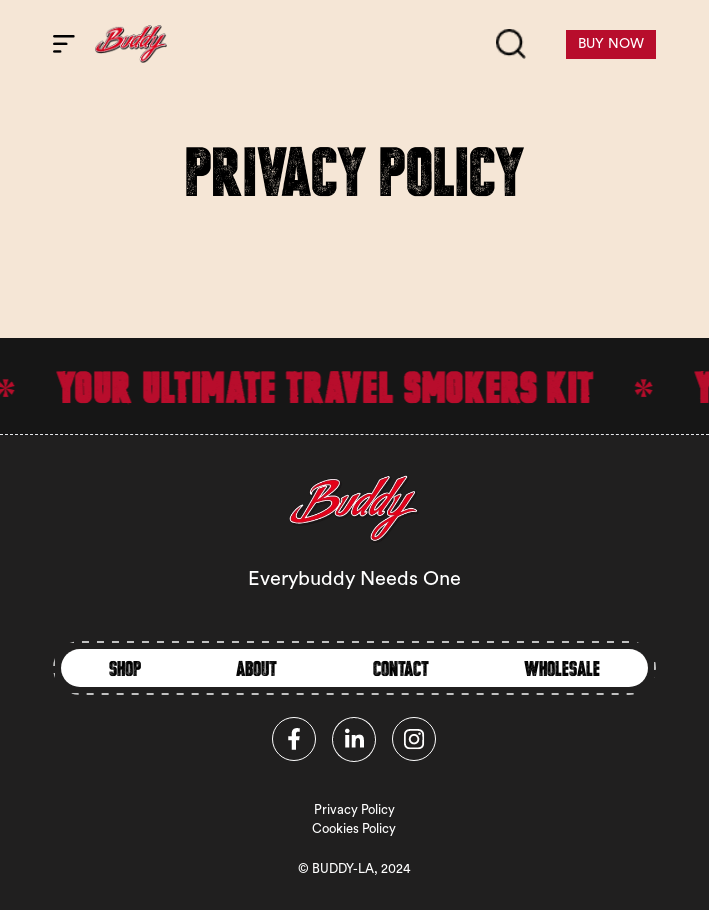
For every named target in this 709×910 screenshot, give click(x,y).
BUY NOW (611, 44)
